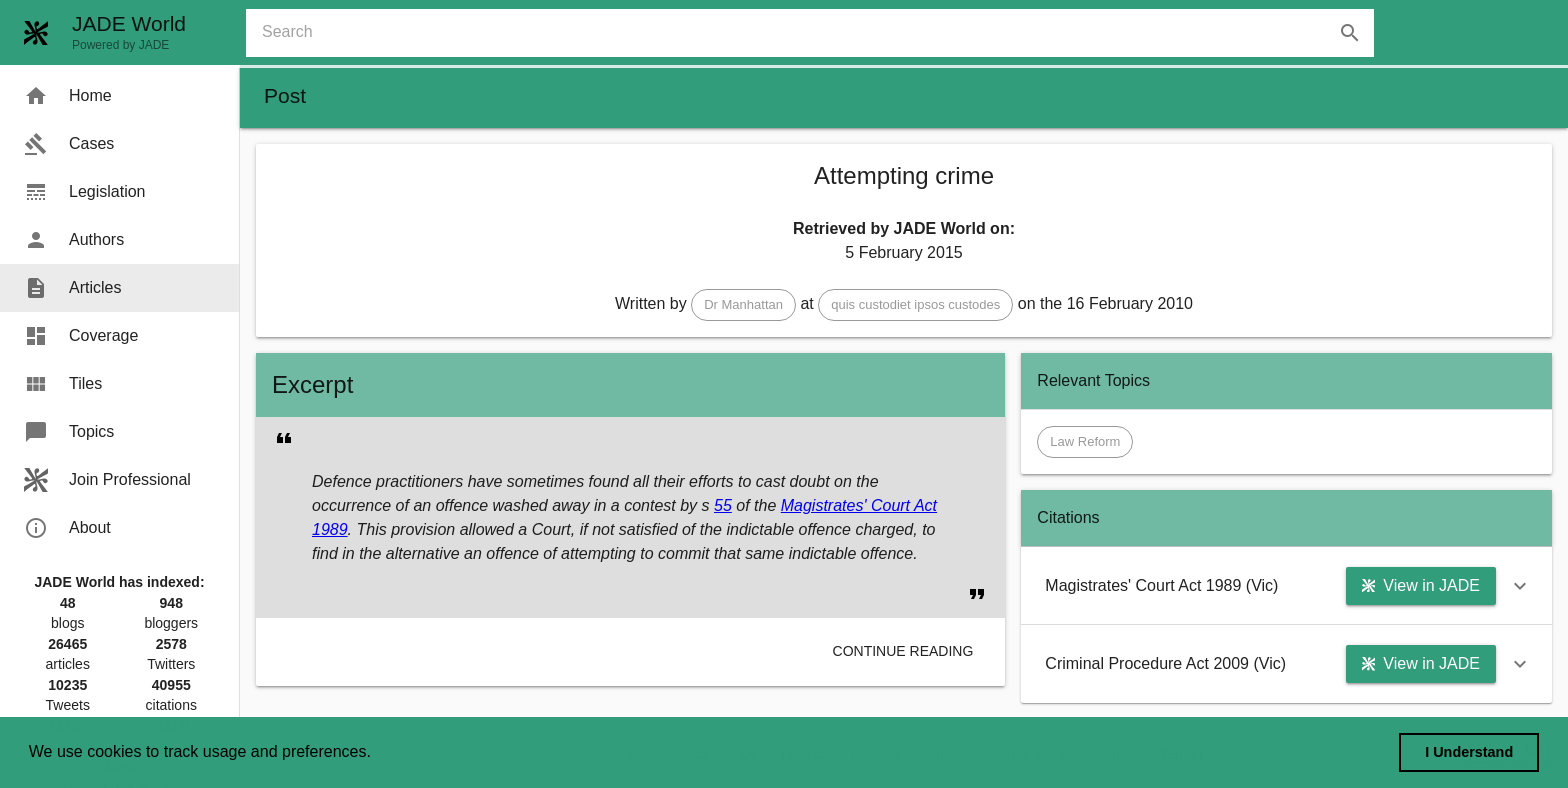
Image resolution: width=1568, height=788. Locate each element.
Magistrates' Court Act (859, 505)
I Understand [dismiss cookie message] (1469, 752)
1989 (330, 529)
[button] (743, 305)
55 (723, 505)
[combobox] (818, 33)
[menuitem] (119, 96)
